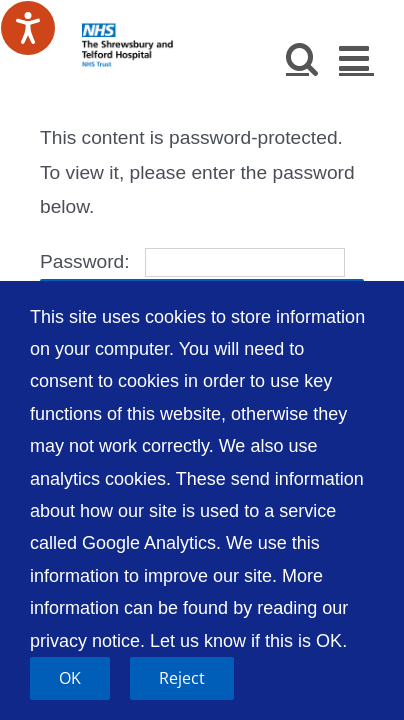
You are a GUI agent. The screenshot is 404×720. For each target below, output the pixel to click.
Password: (192, 261)
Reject (182, 678)
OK (70, 678)
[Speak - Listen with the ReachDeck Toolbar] (28, 28)
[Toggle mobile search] (302, 57)
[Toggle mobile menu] (356, 57)
